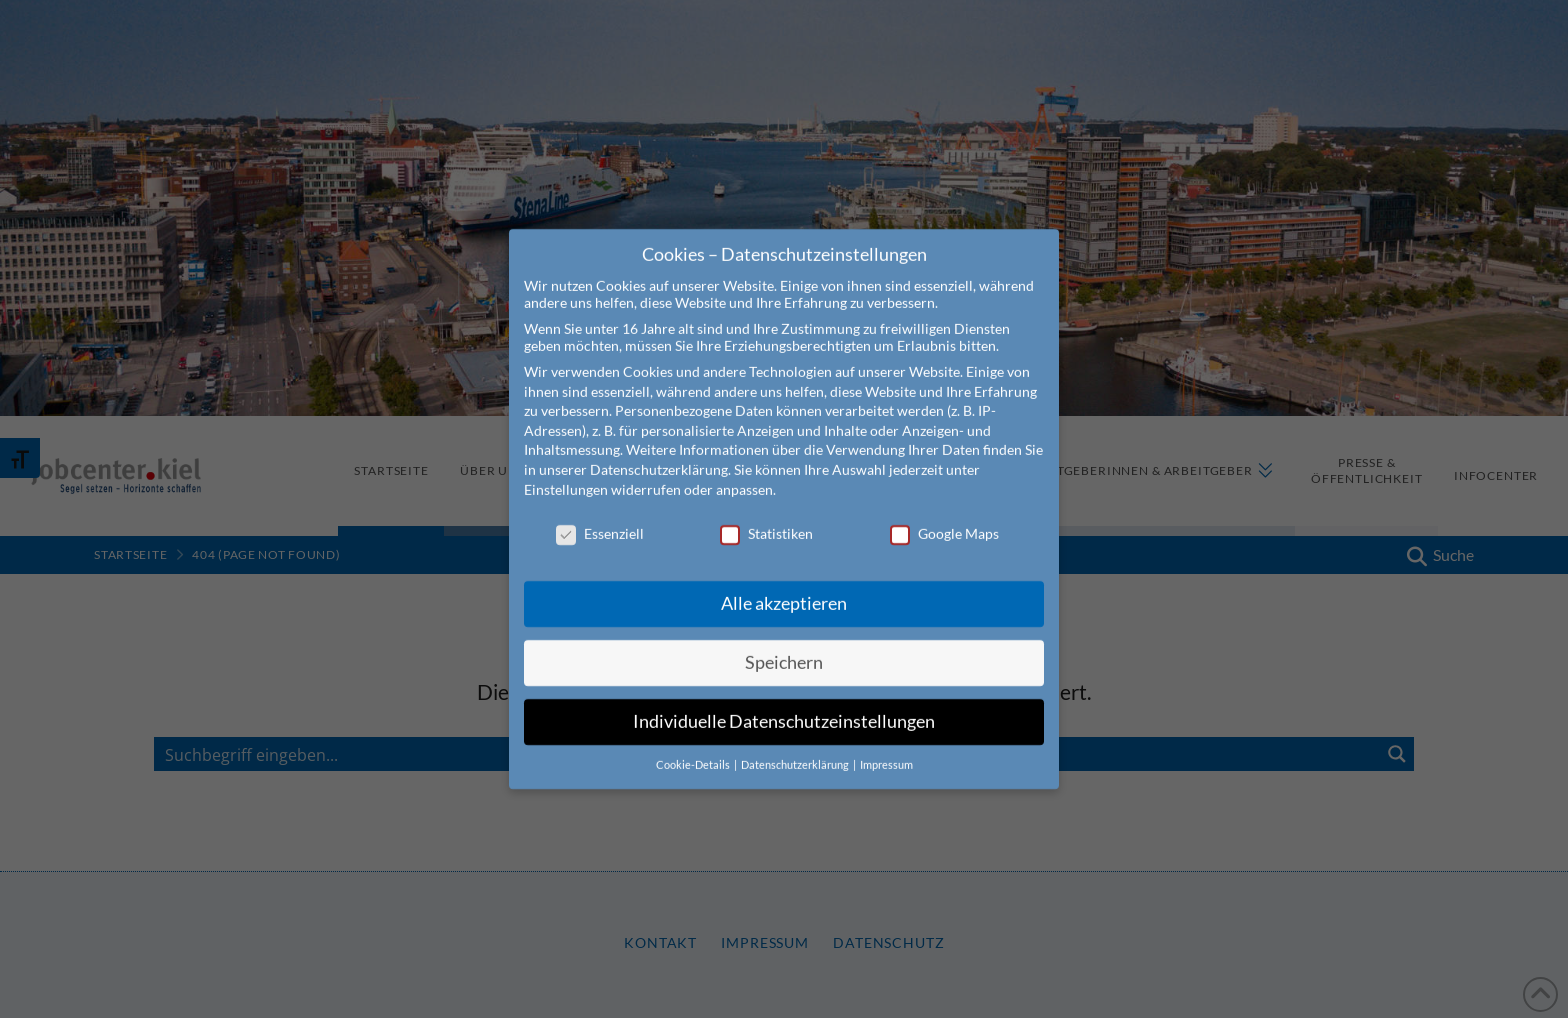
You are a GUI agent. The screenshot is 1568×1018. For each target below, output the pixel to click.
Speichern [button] (784, 643)
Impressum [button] (886, 746)
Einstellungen (566, 469)
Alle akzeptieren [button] (784, 584)
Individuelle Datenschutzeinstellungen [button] (784, 702)
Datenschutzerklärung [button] (796, 746)
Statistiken (766, 514)
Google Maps (944, 514)
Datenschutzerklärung (659, 450)
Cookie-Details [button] (694, 746)
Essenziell (600, 514)
